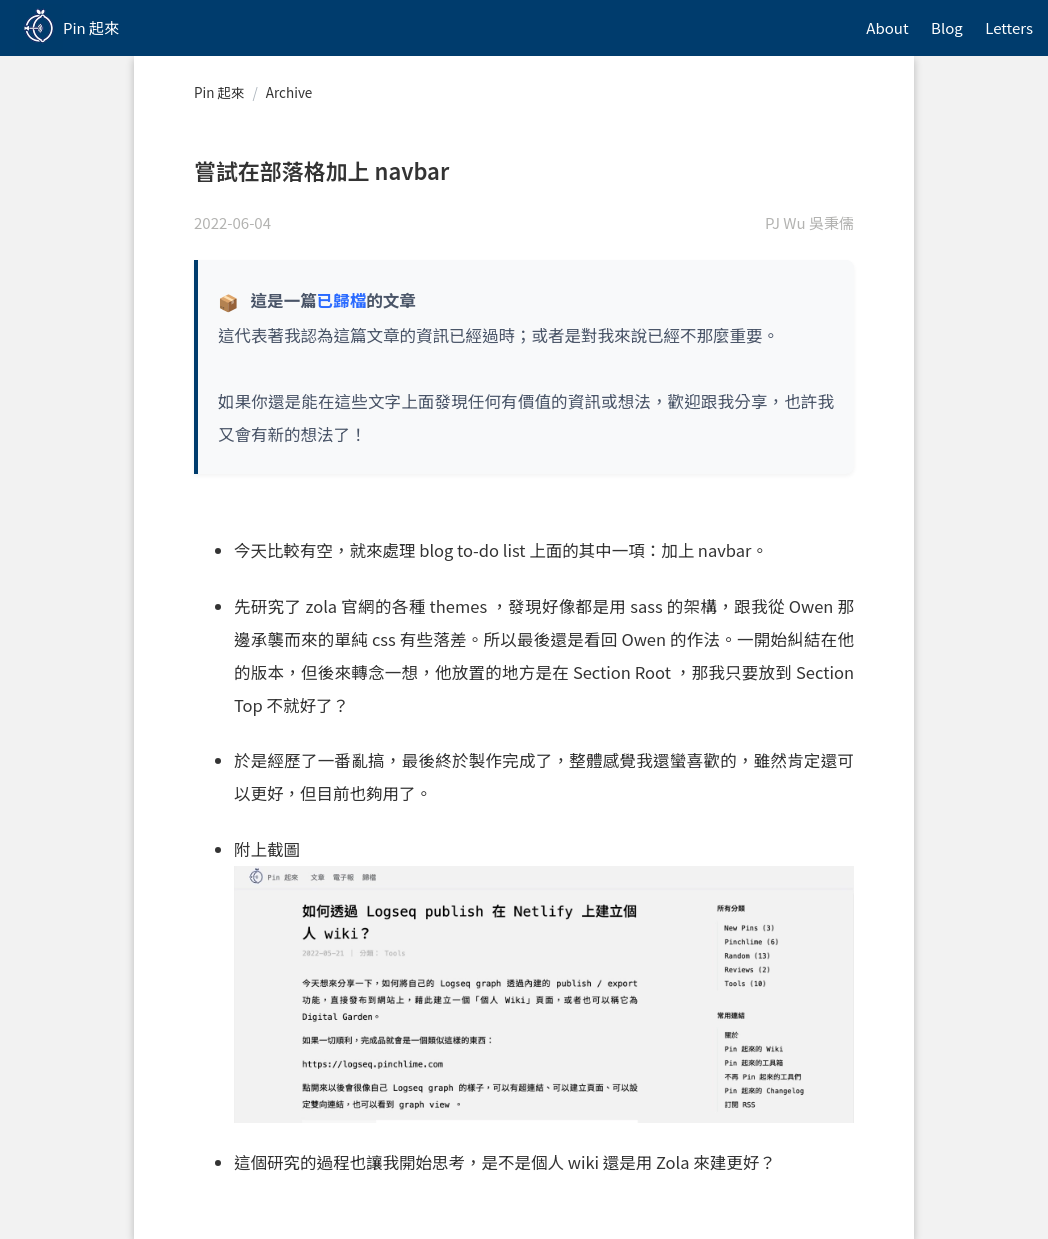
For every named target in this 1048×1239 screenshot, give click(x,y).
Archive (289, 92)
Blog (947, 27)
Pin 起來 (219, 92)
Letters (1009, 27)
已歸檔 (342, 300)
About (887, 27)
